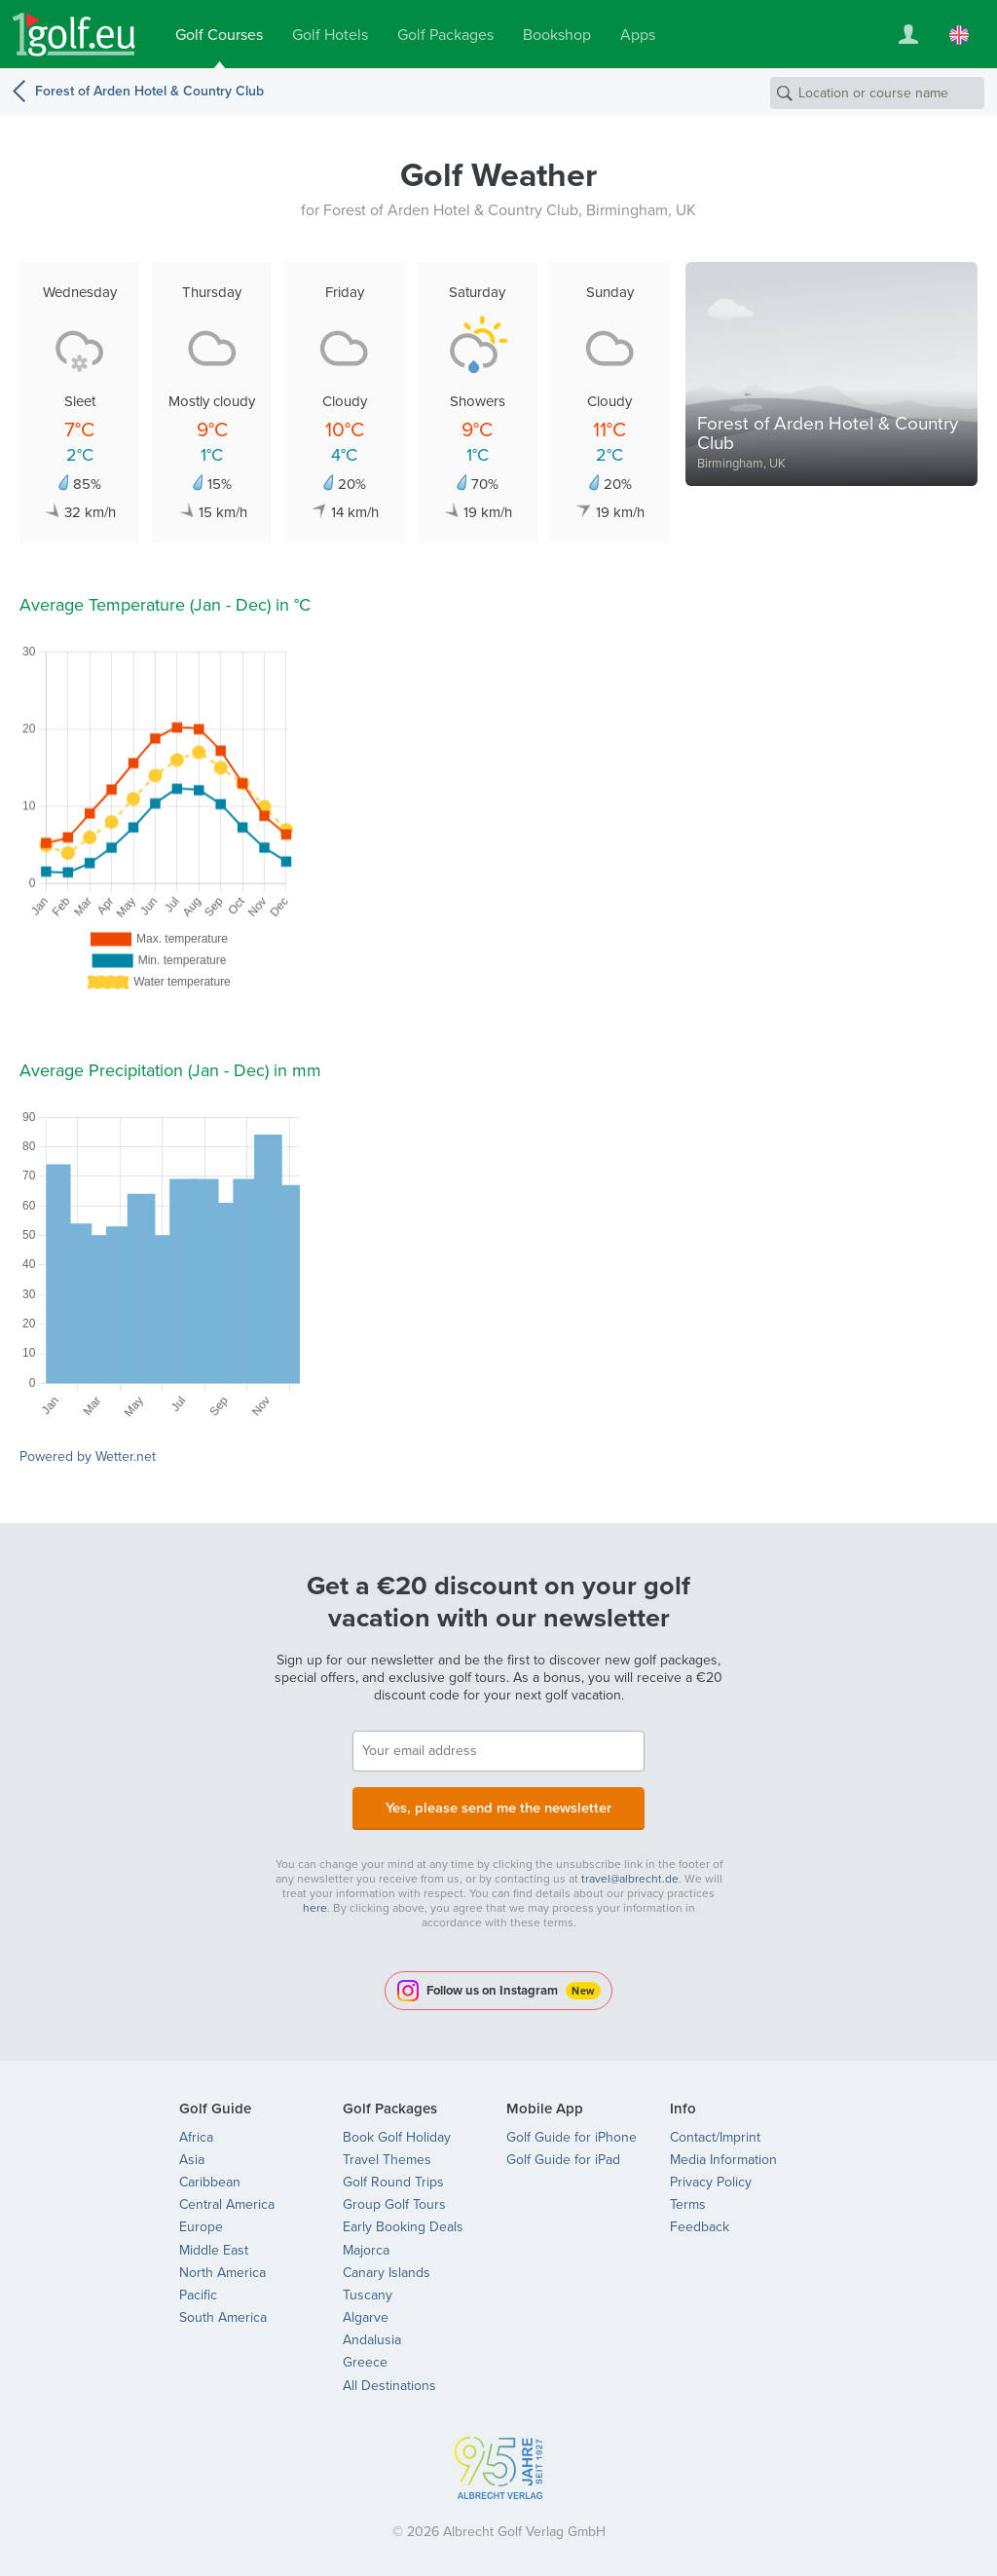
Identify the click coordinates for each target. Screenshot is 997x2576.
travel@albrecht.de (630, 1875)
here (315, 1904)
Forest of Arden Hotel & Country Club (149, 91)
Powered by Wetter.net (87, 1456)
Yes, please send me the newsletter (498, 1805)
